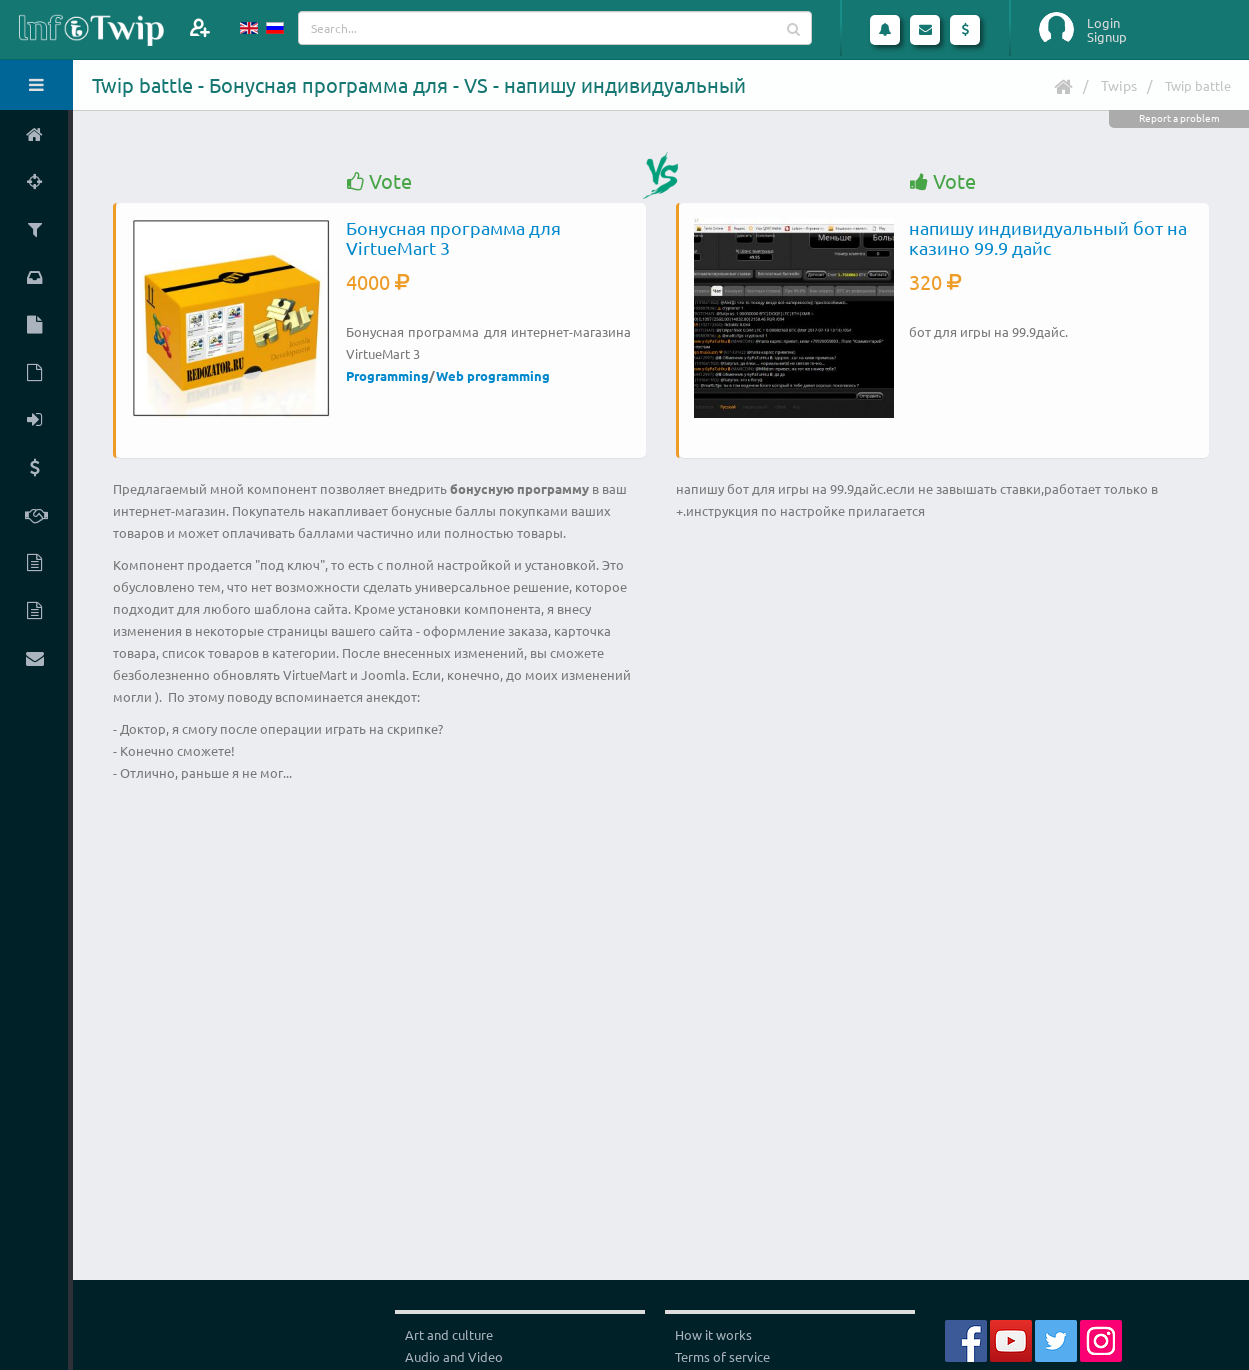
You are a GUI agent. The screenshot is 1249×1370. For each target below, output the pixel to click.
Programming (387, 375)
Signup (1107, 37)
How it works (713, 1334)
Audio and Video (454, 1356)
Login (1103, 23)
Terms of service (722, 1356)
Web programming (493, 375)
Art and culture (449, 1334)
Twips (1119, 85)
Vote (379, 181)
